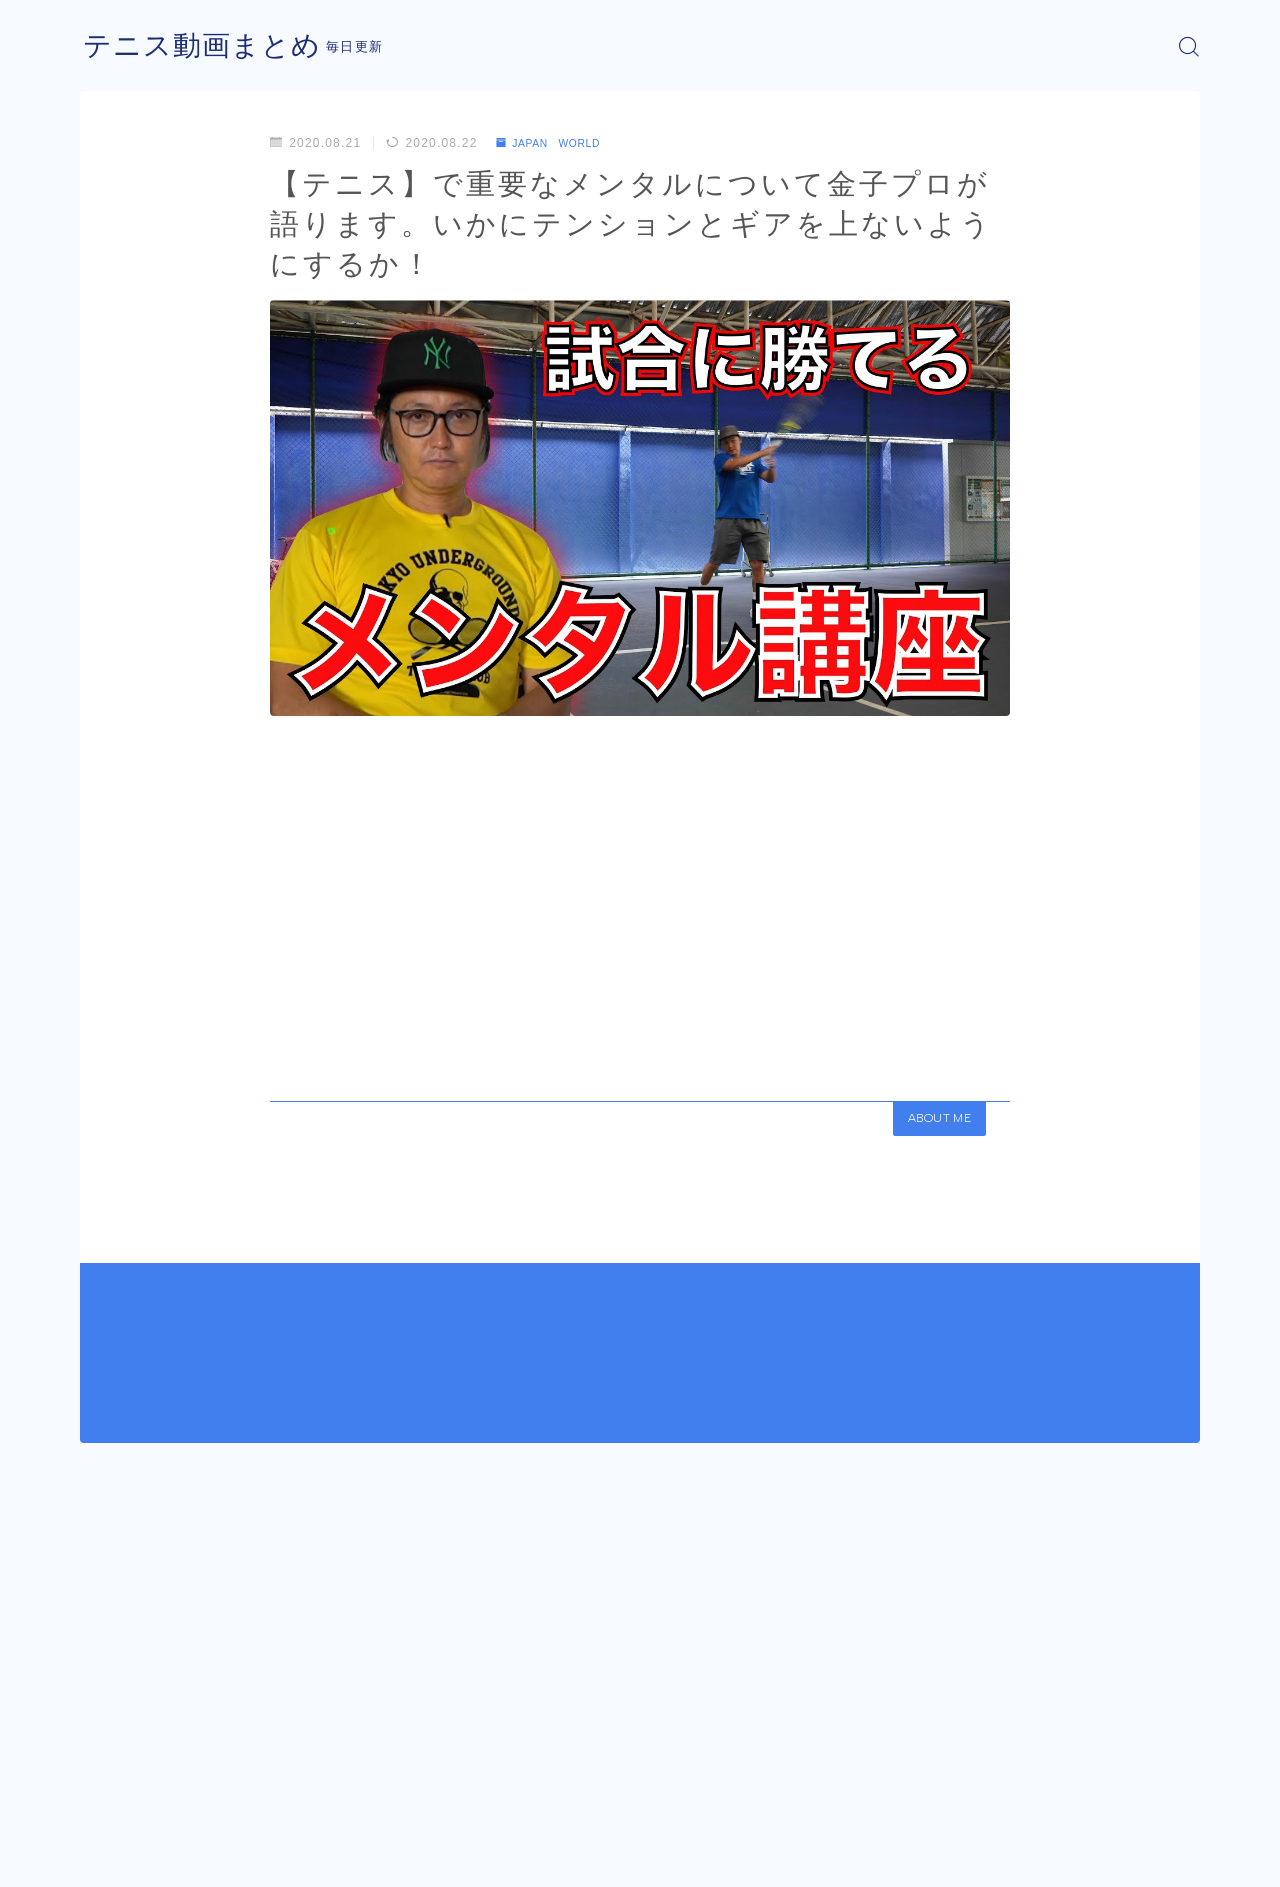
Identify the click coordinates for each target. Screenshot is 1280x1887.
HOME (102, 1797)
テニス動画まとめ (210, 46)
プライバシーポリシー (249, 1857)
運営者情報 (113, 1857)
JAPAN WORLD (557, 143)
